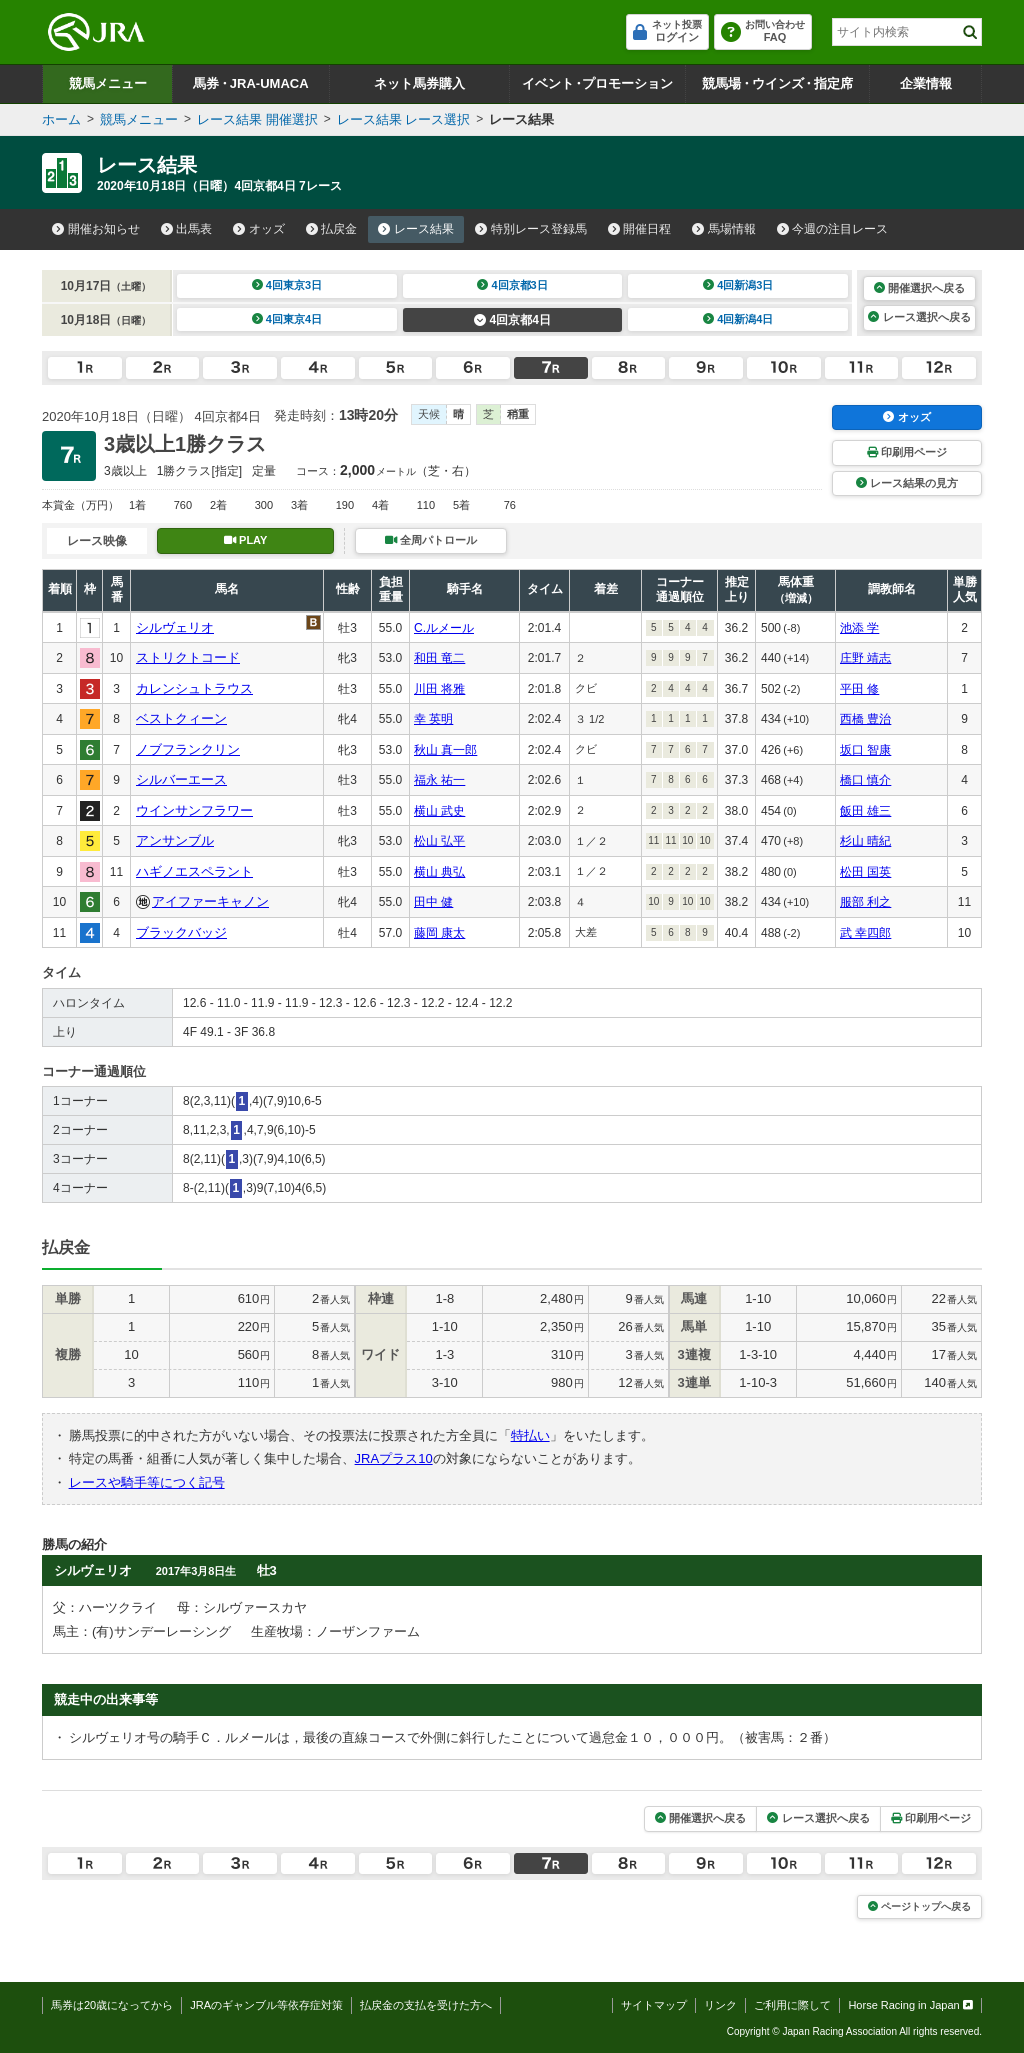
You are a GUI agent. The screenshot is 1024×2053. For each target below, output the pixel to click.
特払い (530, 1435)
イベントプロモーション (597, 83)
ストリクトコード (188, 657)
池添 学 (859, 628)
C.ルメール (444, 628)
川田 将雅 (439, 689)
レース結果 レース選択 (404, 119)
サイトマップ (654, 2005)
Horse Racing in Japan (910, 2005)
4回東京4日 (287, 319)
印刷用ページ (907, 452)
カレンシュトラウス (194, 688)
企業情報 (926, 83)
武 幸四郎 (865, 933)
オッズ (259, 229)
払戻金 (332, 229)
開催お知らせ (96, 229)
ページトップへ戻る (919, 1906)
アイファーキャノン (210, 901)
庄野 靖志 (865, 658)
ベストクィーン (181, 718)
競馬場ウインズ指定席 (777, 83)
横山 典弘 (439, 872)
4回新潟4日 (738, 319)
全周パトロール (431, 540)
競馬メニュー (108, 83)
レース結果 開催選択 (257, 119)
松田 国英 (865, 872)
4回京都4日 (512, 320)
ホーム (61, 119)
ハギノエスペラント (194, 871)
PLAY (246, 540)
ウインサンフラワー (194, 810)
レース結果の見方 (907, 483)
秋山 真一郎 (445, 750)
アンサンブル (175, 840)
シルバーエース (181, 779)
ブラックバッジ (181, 932)
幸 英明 (433, 719)
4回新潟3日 (738, 285)
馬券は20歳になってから (112, 2005)
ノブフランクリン (188, 749)
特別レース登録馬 (531, 229)
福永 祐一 (439, 780)
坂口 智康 (865, 750)
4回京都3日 (512, 285)
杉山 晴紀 (865, 841)
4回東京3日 (287, 285)
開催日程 (640, 229)
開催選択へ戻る (919, 288)
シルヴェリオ (175, 627)
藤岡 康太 (439, 933)
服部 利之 (865, 902)
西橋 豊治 (865, 719)
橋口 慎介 (865, 780)
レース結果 (416, 229)
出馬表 (187, 229)
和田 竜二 (439, 658)
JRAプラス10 (394, 1458)
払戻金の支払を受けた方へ (426, 2005)
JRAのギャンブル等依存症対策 (266, 2005)
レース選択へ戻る (919, 317)
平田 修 (859, 689)
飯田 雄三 (865, 811)
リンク (720, 2005)
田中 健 (433, 902)
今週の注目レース (833, 229)
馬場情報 (724, 229)
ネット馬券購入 (419, 83)
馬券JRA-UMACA (250, 83)
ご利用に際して (792, 2005)
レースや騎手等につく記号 (147, 1482)
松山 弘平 (439, 841)
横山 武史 (439, 811)
